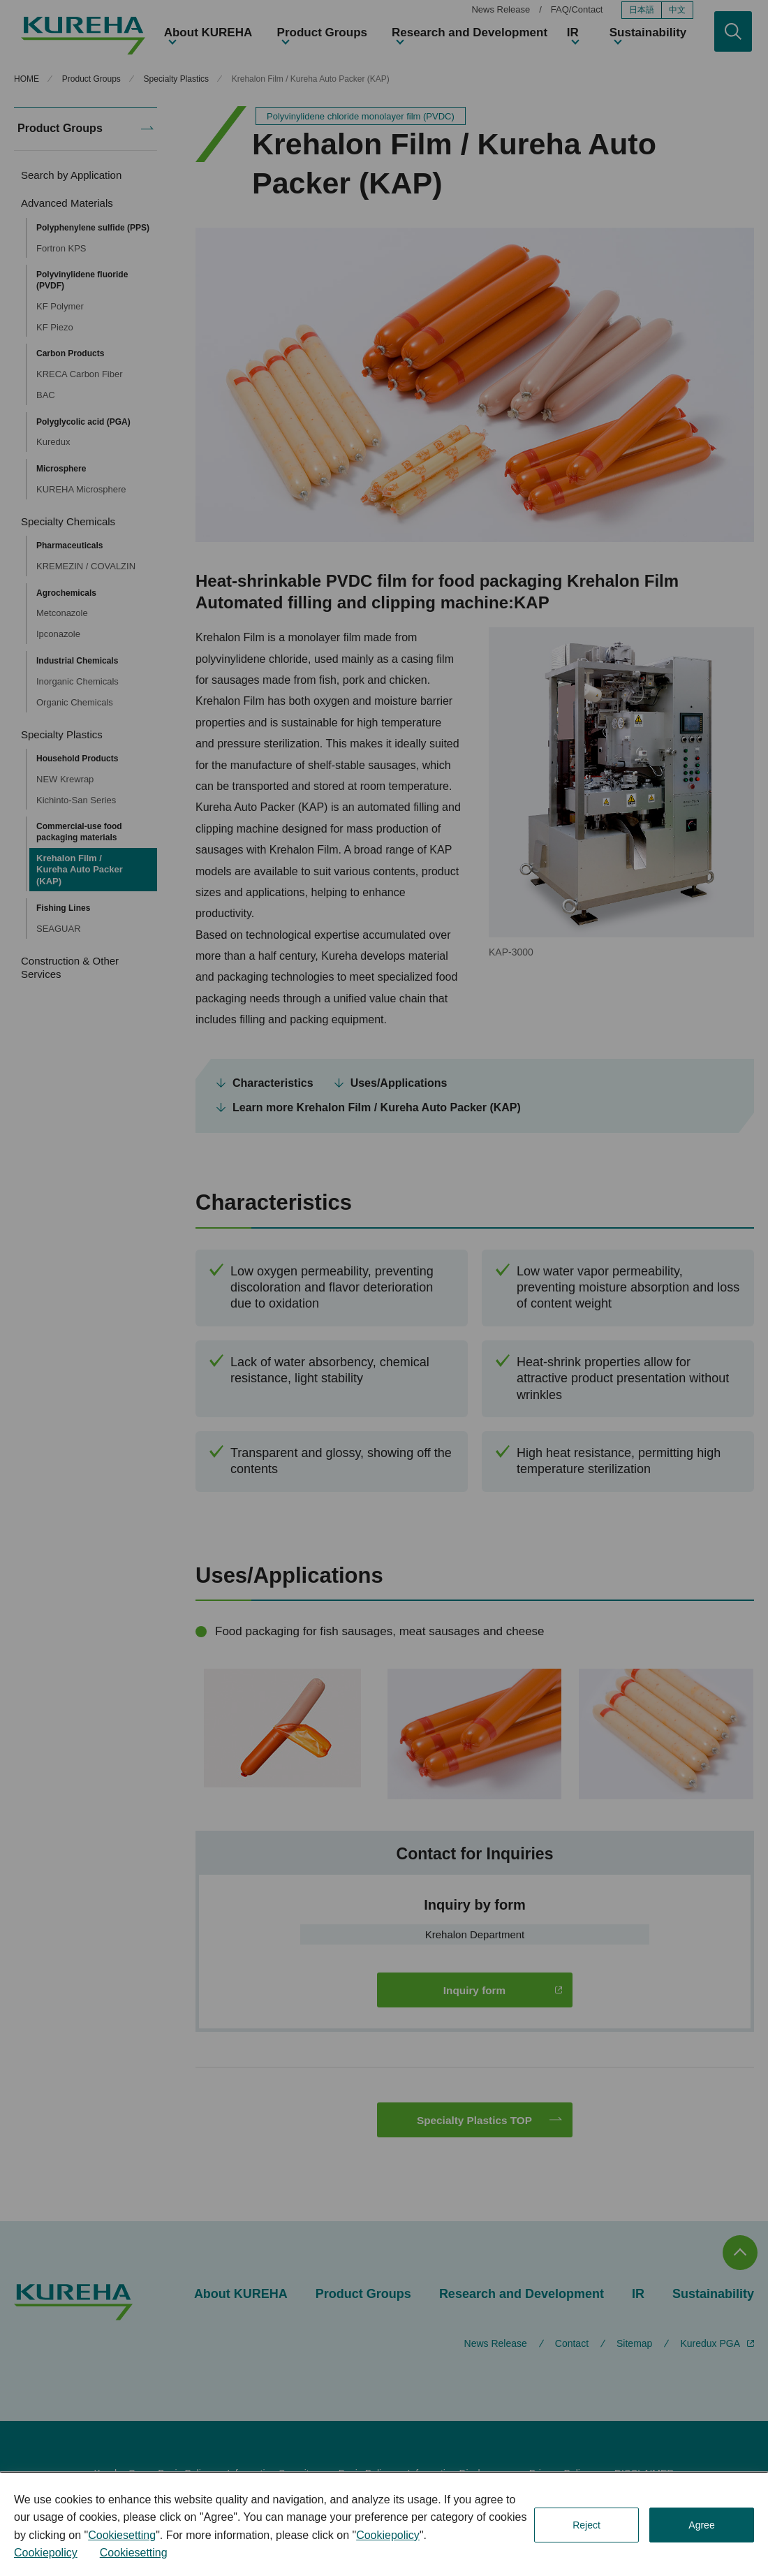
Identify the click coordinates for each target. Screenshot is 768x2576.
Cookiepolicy (388, 2535)
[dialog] (384, 2524)
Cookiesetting (122, 2535)
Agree (701, 2525)
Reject (586, 2525)
